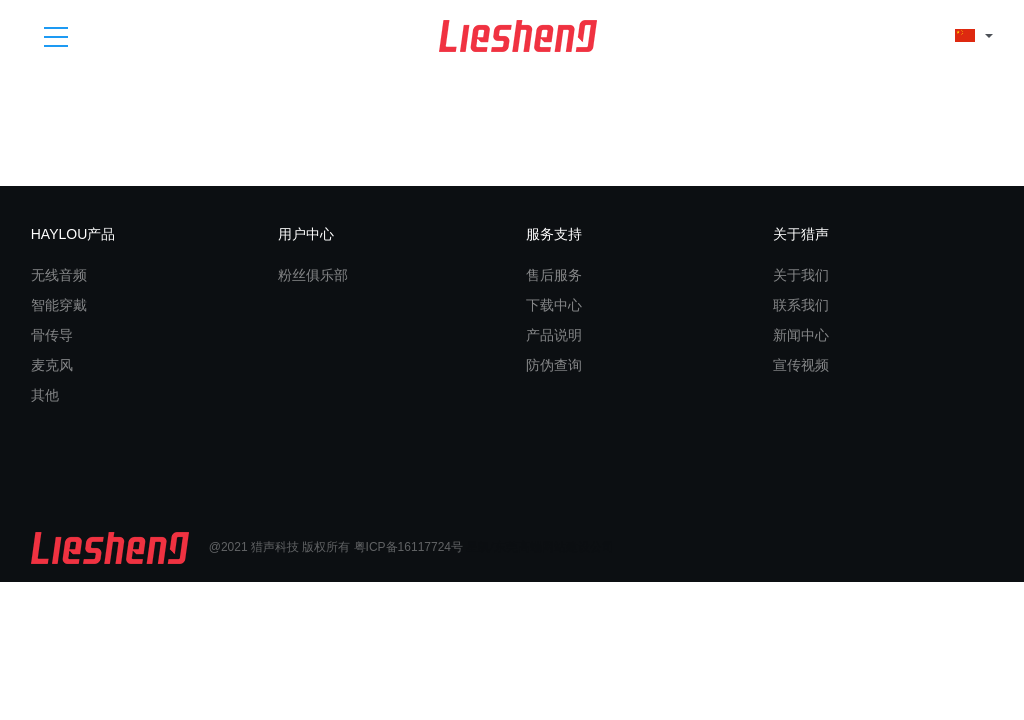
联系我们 (801, 305)
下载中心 (554, 305)
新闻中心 (801, 335)
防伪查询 (554, 365)
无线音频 (59, 275)
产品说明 (554, 335)
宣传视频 (801, 365)
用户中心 (306, 234)
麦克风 (52, 365)
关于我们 (801, 275)
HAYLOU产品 (73, 234)
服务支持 (554, 234)
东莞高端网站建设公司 (554, 547)
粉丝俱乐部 (313, 275)
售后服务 (554, 275)
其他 (45, 395)
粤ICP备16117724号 (408, 547)
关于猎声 (801, 234)
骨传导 (52, 335)
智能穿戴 (59, 305)
